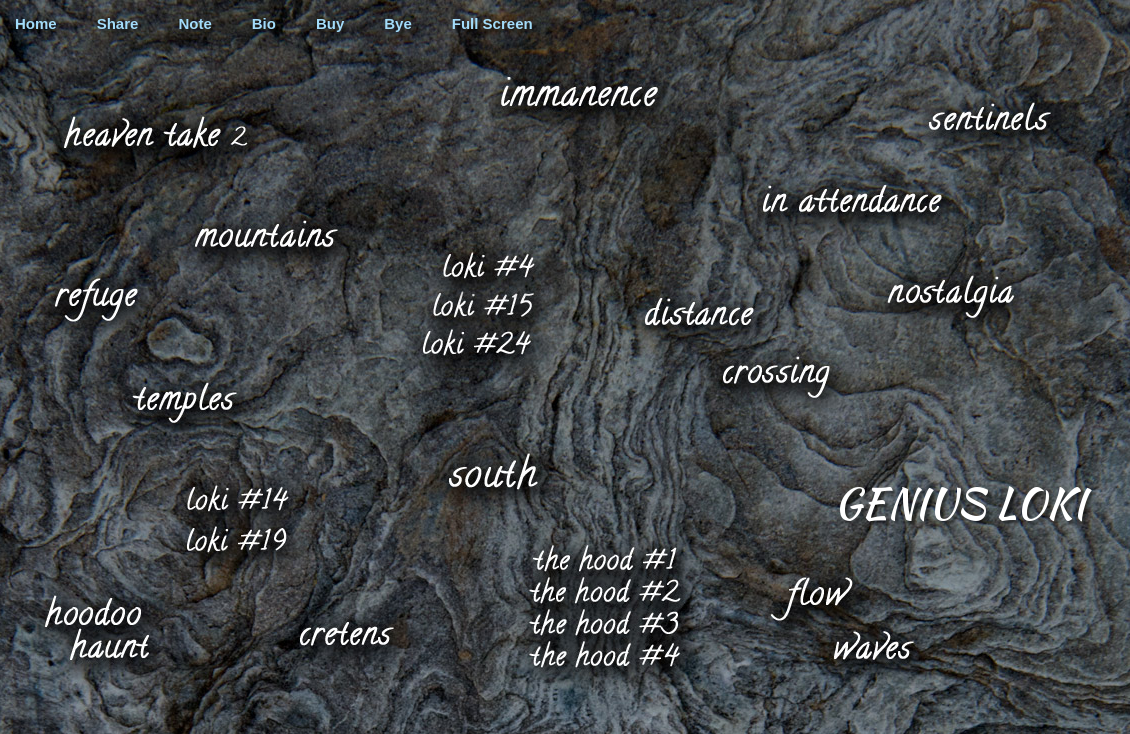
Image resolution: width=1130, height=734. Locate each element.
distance (698, 310)
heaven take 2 (154, 131)
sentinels (988, 116)
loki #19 (235, 540)
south (491, 470)
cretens (345, 632)
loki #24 (475, 342)
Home (36, 23)
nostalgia (948, 296)
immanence (578, 91)
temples (182, 402)
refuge (95, 292)
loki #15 (482, 304)
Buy (330, 23)
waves (870, 644)
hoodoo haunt (96, 626)
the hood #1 (604, 557)
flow (809, 598)
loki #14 (235, 498)
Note (194, 23)
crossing (773, 375)
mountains (264, 233)
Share (118, 23)
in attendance (850, 197)
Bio (264, 23)
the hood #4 (601, 653)
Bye (398, 23)
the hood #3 (601, 622)
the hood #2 (599, 589)
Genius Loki (960, 500)
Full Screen (492, 23)
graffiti (565, 12)
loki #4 (491, 264)
